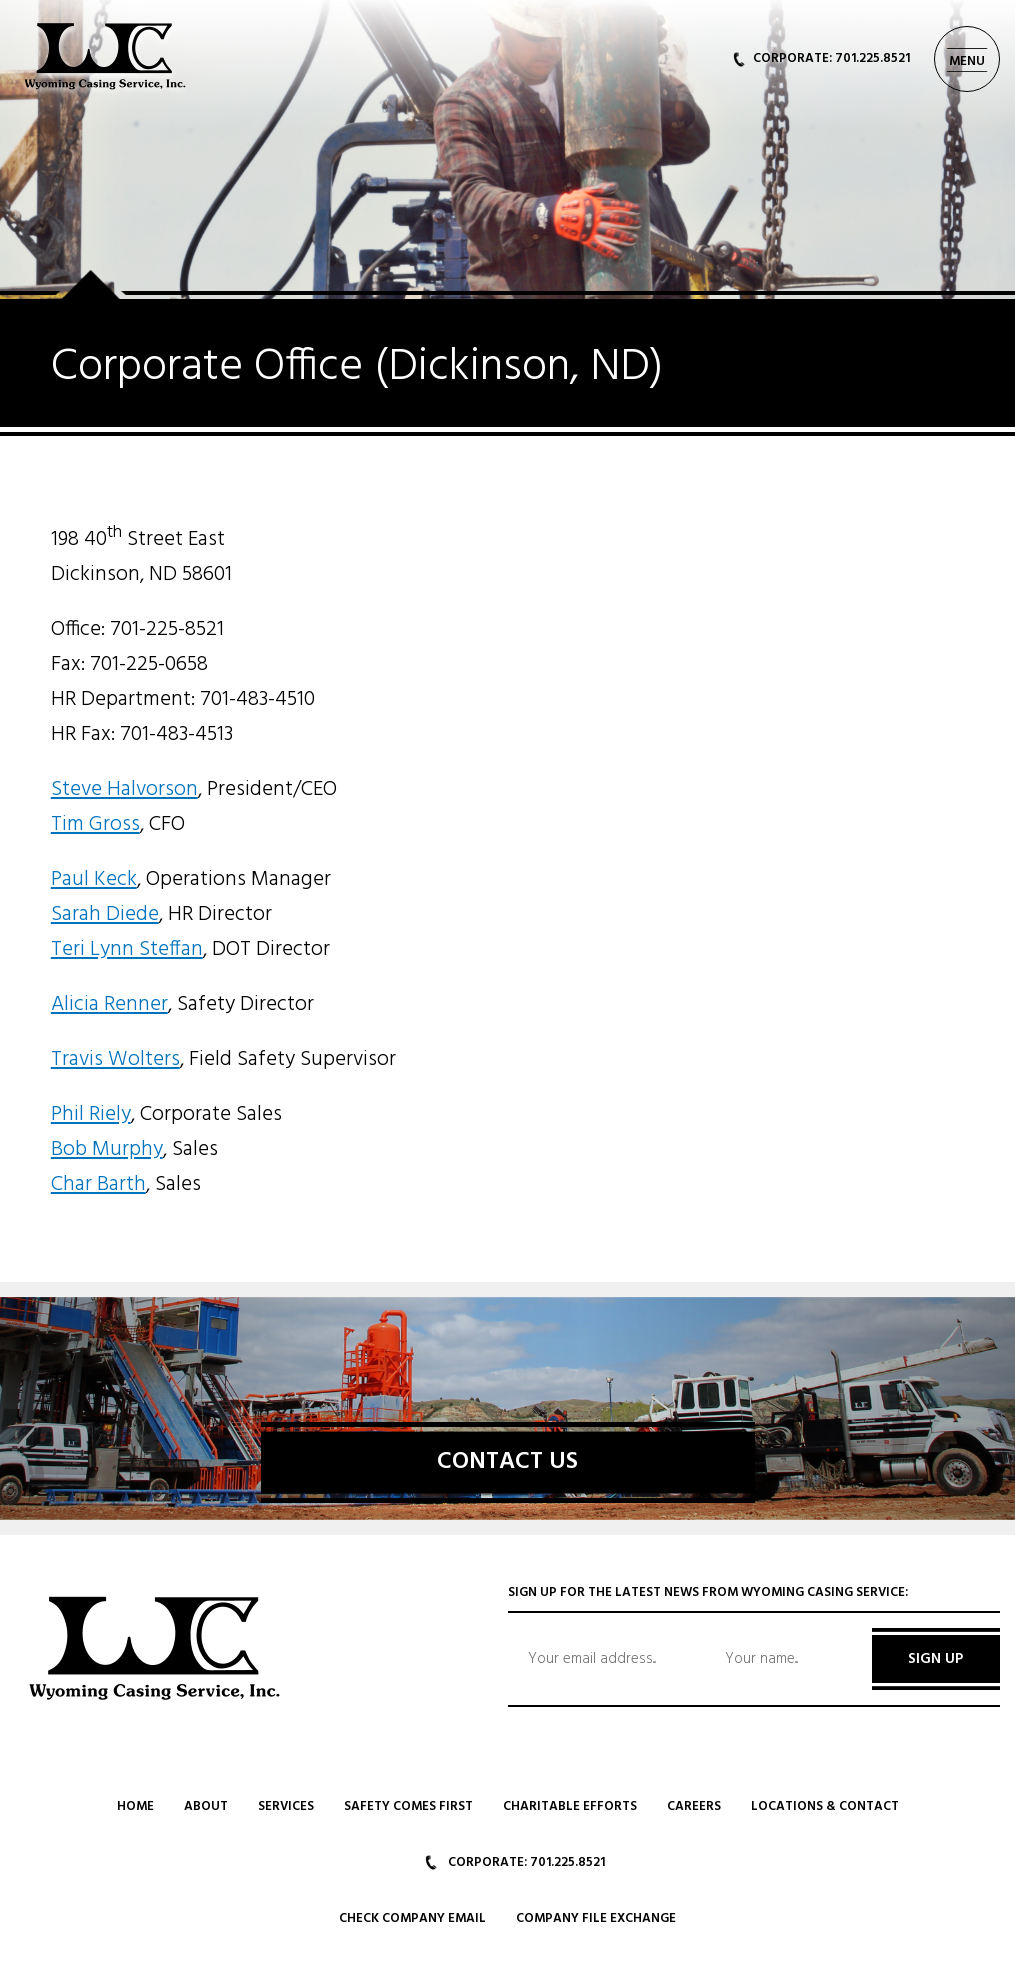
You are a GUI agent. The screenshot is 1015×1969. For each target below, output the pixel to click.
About (206, 1806)
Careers (694, 1806)
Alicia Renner (109, 1004)
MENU (967, 61)
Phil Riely (91, 1114)
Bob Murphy (107, 1149)
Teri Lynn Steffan (127, 949)
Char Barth (98, 1184)
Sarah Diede (105, 914)
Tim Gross (95, 824)
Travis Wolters (115, 1059)
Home (135, 1806)
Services (286, 1806)
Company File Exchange (596, 1918)
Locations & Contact (825, 1806)
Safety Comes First (408, 1806)
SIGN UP (935, 1659)
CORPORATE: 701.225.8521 (821, 58)
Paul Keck (94, 879)
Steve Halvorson (124, 789)
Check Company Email (412, 1918)
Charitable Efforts (570, 1806)
